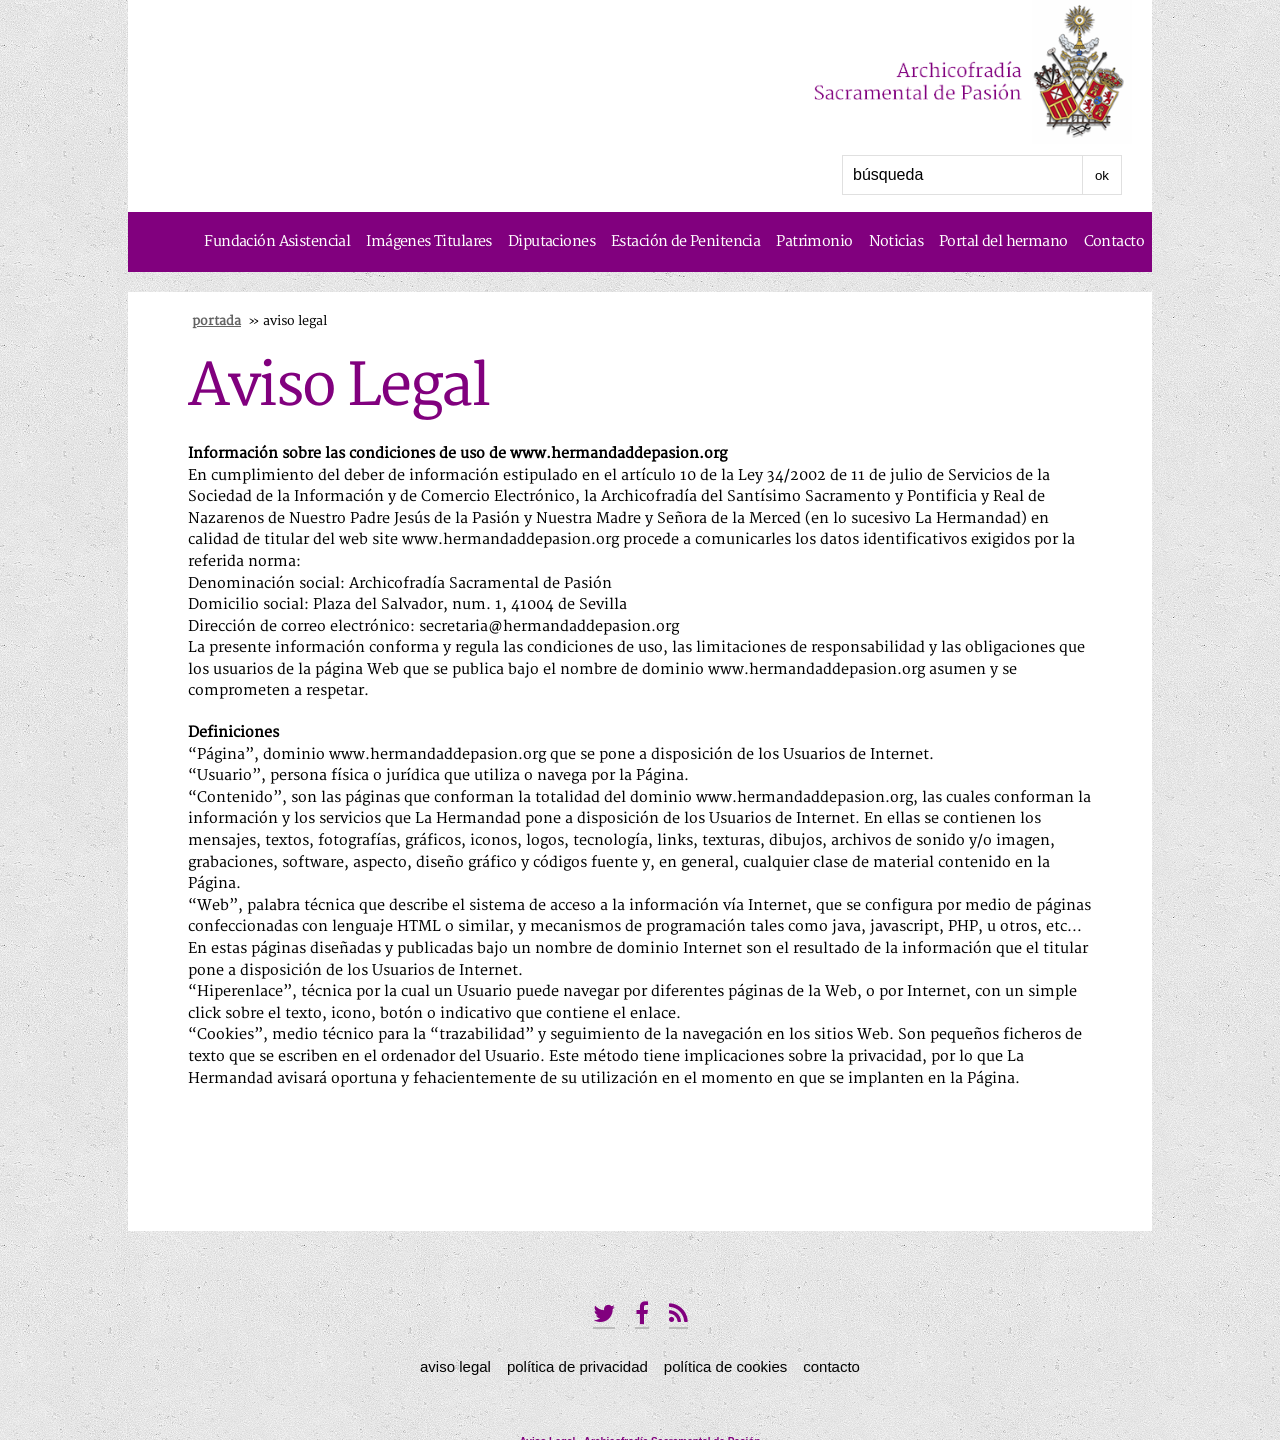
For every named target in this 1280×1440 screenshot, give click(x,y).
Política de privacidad (577, 1366)
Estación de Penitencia (685, 241)
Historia (1117, 301)
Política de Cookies (725, 1366)
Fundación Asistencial (277, 241)
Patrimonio (814, 241)
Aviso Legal (455, 1366)
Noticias (896, 241)
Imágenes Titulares (429, 241)
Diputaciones (551, 241)
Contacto (1114, 241)
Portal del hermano (1003, 241)
